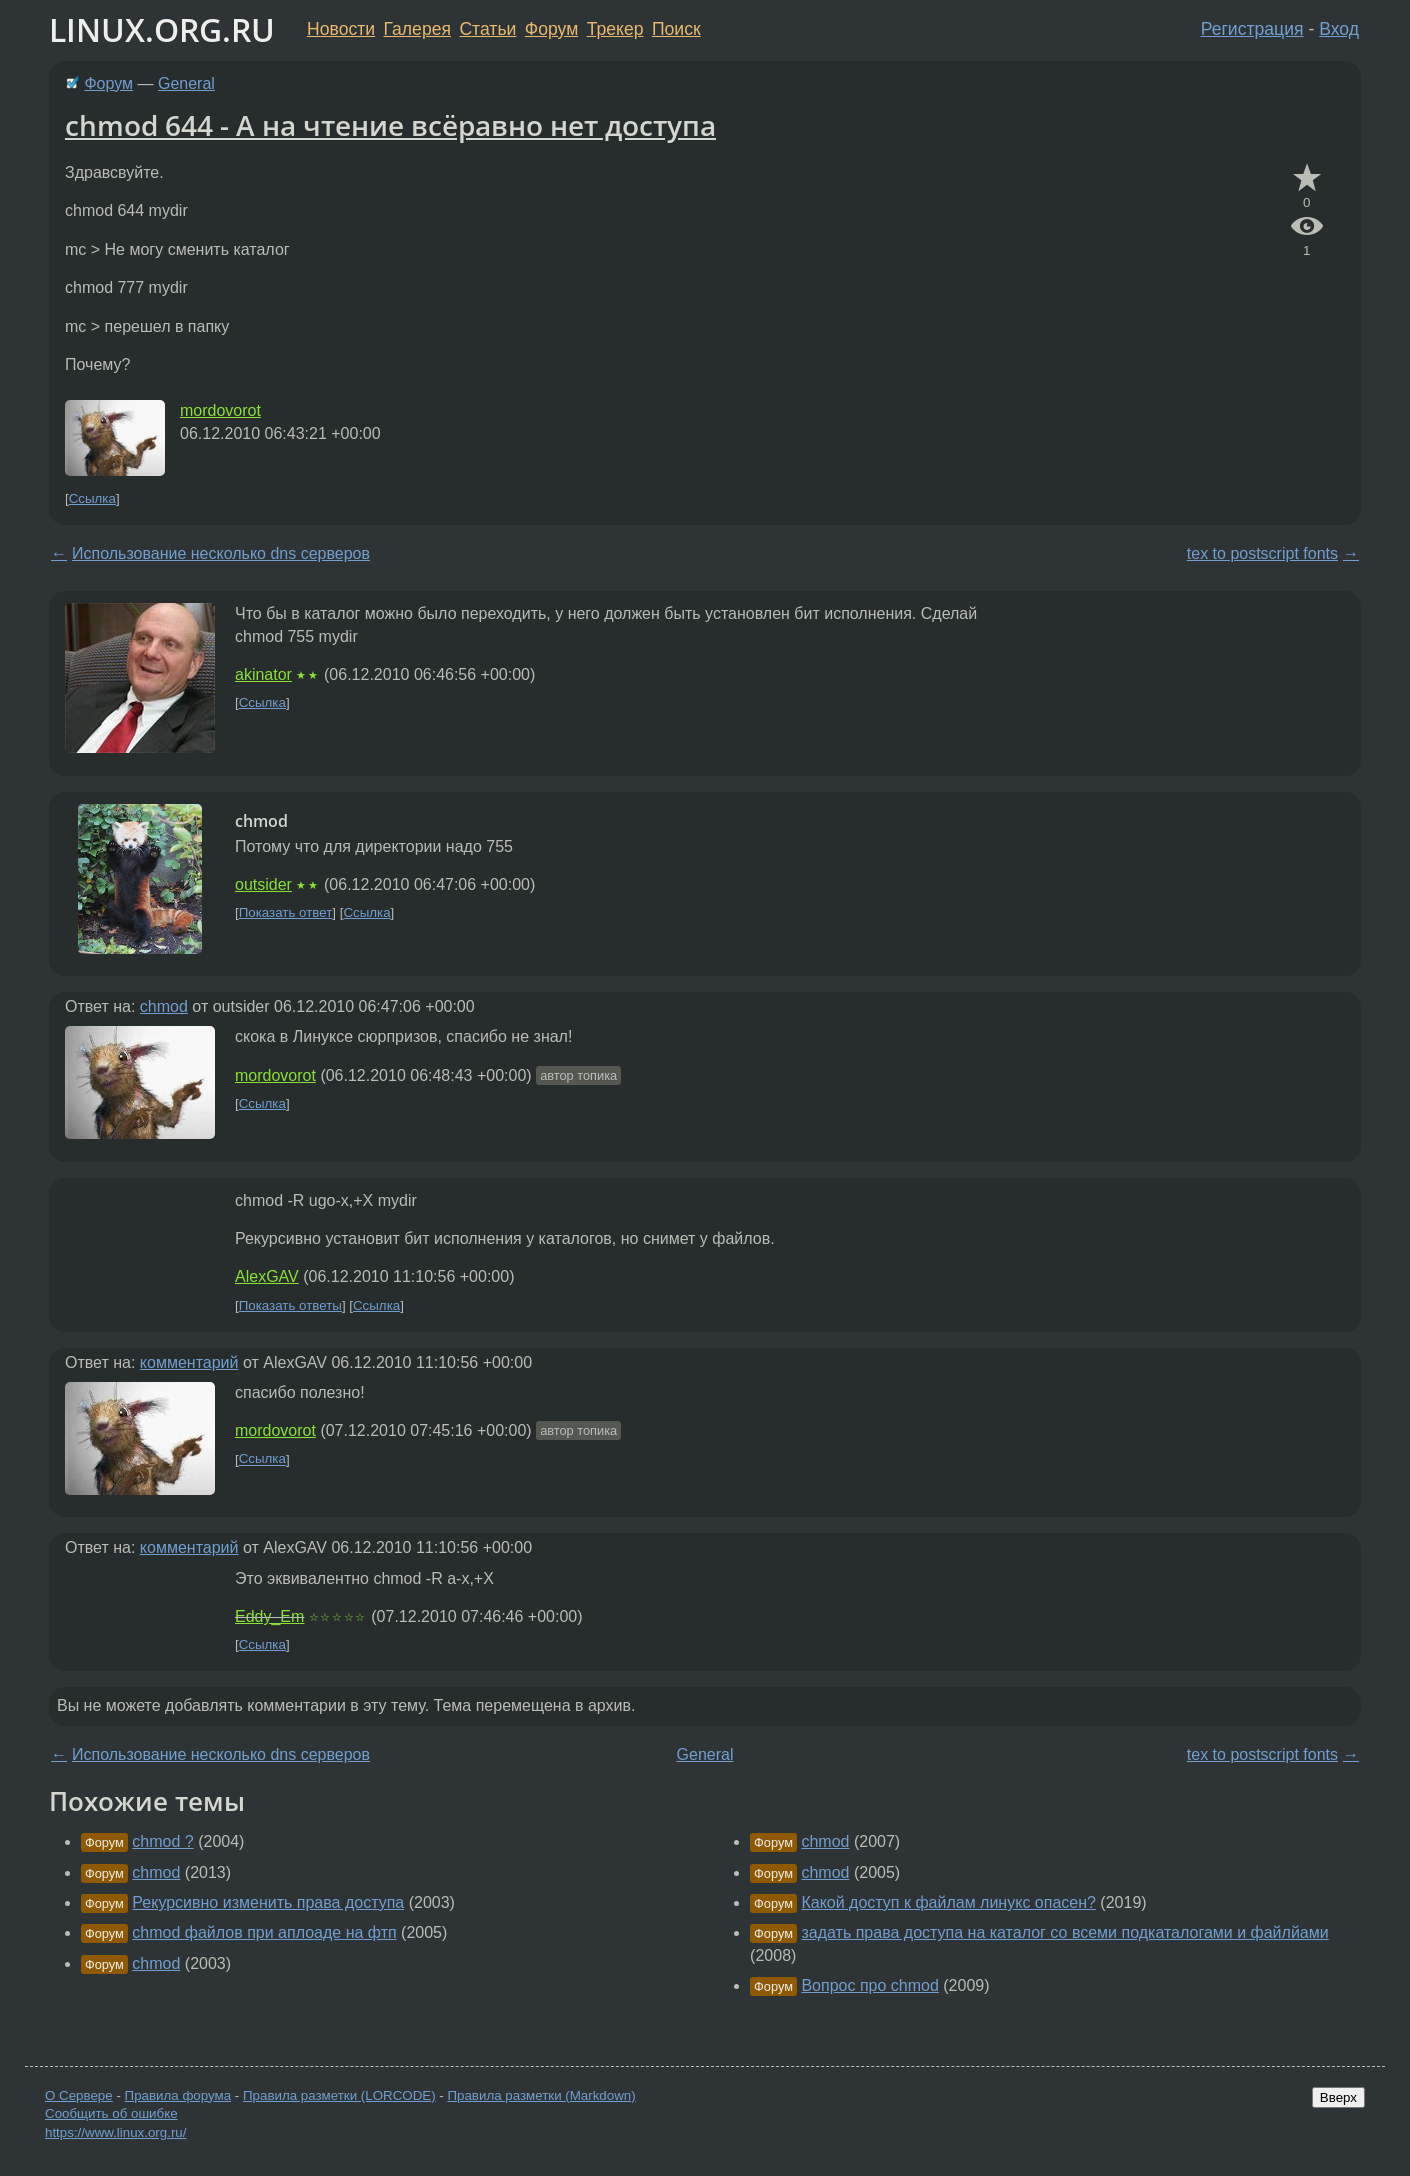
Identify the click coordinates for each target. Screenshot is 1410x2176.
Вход (1339, 29)
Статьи (487, 29)
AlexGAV (267, 1276)
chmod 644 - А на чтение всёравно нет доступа (390, 125)
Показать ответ (286, 912)
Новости (341, 29)
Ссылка (92, 498)
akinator (263, 674)
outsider (263, 884)
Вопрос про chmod (869, 1985)
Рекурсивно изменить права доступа (268, 1902)
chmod (164, 1006)
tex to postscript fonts (1262, 553)
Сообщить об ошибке (111, 2113)
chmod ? (162, 1841)
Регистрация (1252, 29)
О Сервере (79, 2095)
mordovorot (220, 410)
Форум (551, 29)
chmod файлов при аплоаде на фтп (264, 1932)
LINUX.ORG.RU (162, 29)
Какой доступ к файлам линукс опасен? (948, 1902)
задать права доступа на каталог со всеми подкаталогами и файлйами (1064, 1932)
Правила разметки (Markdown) (541, 2095)
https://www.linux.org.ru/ (115, 2132)
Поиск (676, 29)
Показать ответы (290, 1305)
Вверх (1338, 2097)
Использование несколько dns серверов (221, 553)
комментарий (189, 1362)
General (186, 83)
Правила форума (178, 2095)
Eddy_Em (269, 1616)
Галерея (417, 29)
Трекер (615, 29)
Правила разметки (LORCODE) (339, 2095)
